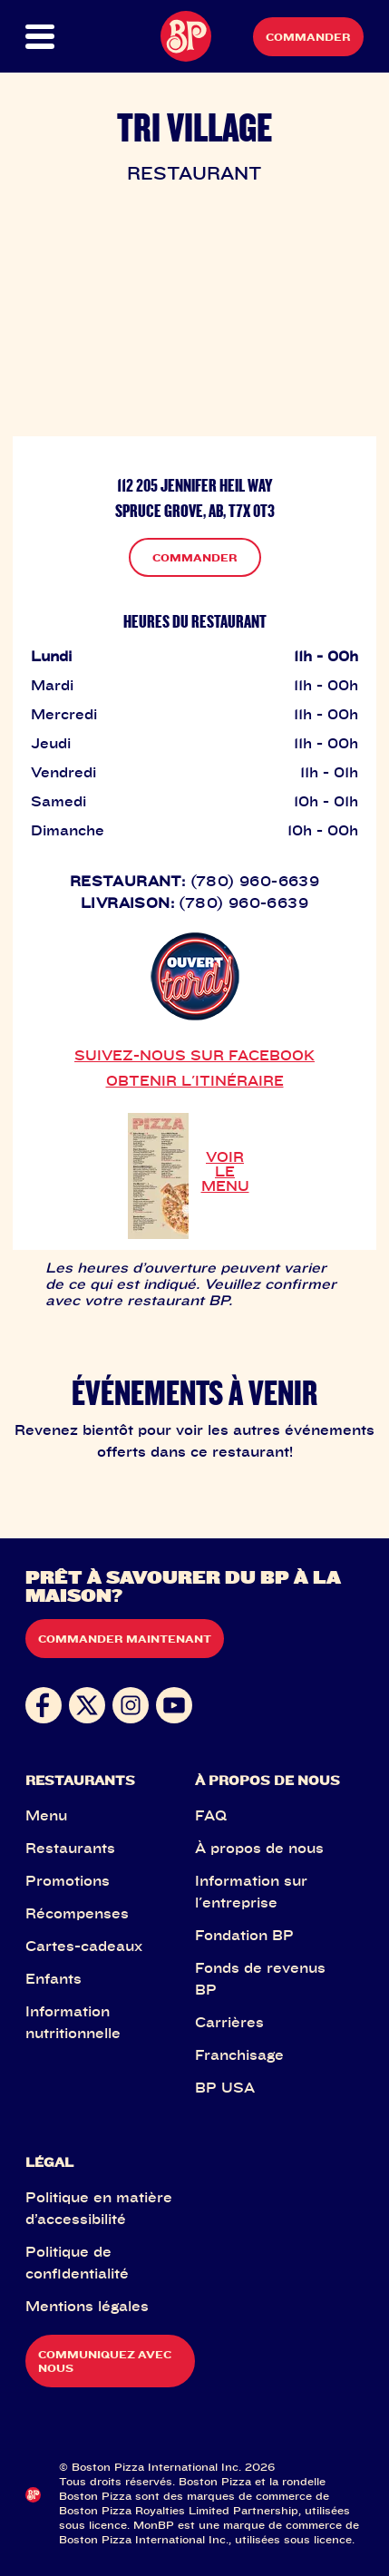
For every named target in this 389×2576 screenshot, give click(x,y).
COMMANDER (195, 557)
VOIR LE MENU (225, 1171)
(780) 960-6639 (255, 881)
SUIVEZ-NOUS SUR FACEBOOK (194, 1055)
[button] (42, 36)
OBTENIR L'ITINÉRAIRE (195, 1080)
